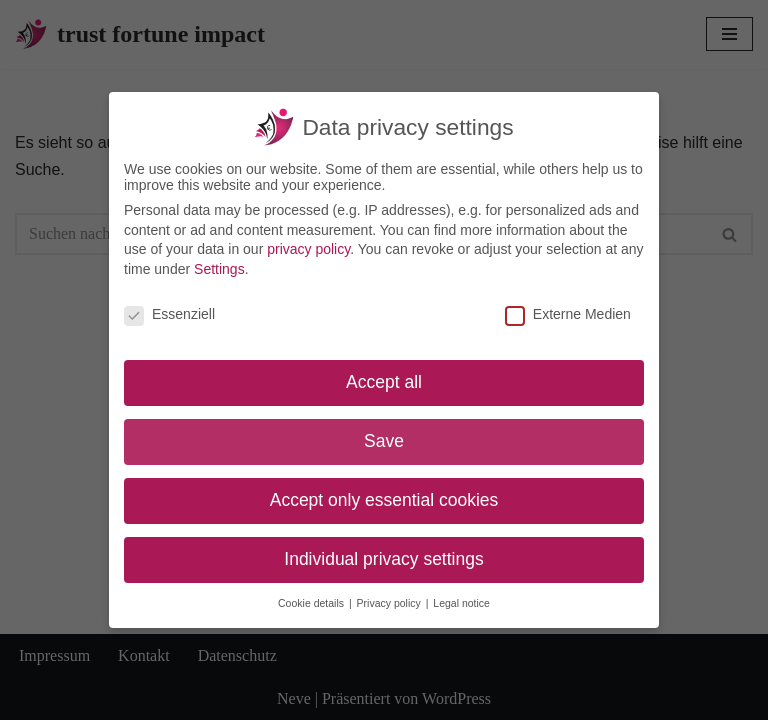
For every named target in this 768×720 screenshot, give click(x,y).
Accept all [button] (384, 382)
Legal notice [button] (461, 603)
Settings (219, 269)
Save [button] (384, 441)
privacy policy (308, 249)
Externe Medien (568, 314)
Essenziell (169, 314)
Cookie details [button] (312, 603)
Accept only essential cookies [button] (384, 500)
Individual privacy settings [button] (383, 559)
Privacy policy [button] (390, 603)
